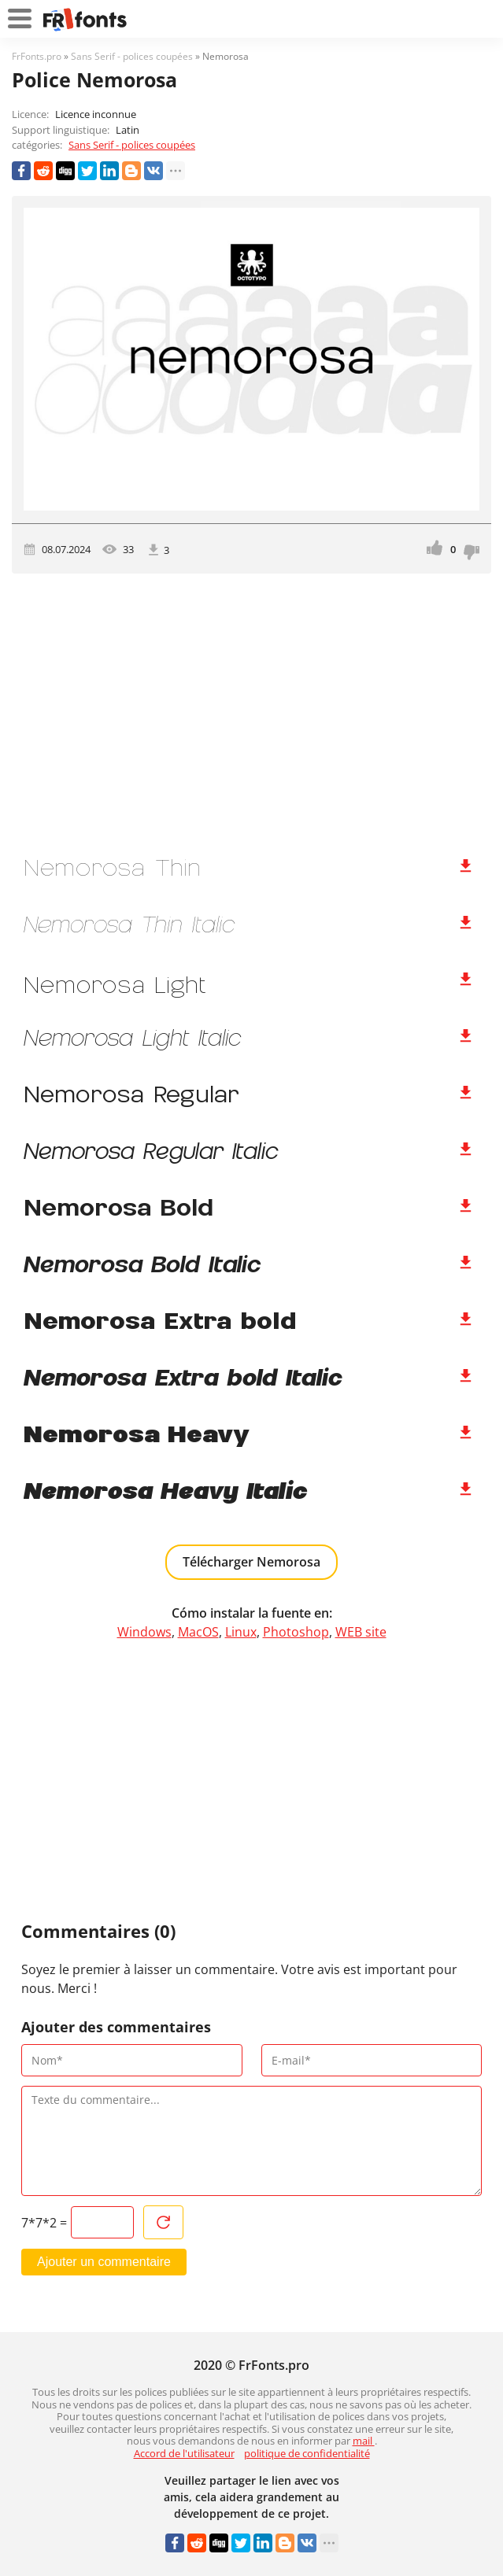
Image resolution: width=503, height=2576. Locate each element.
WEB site (360, 1631)
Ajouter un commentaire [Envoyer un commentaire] (104, 2261)
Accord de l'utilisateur (184, 2453)
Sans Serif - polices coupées (131, 145)
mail (364, 2441)
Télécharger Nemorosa (251, 1561)
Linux (241, 1631)
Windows (144, 1631)
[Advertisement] (251, 707)
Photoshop (296, 1631)
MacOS (198, 1631)
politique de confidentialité (307, 2453)
